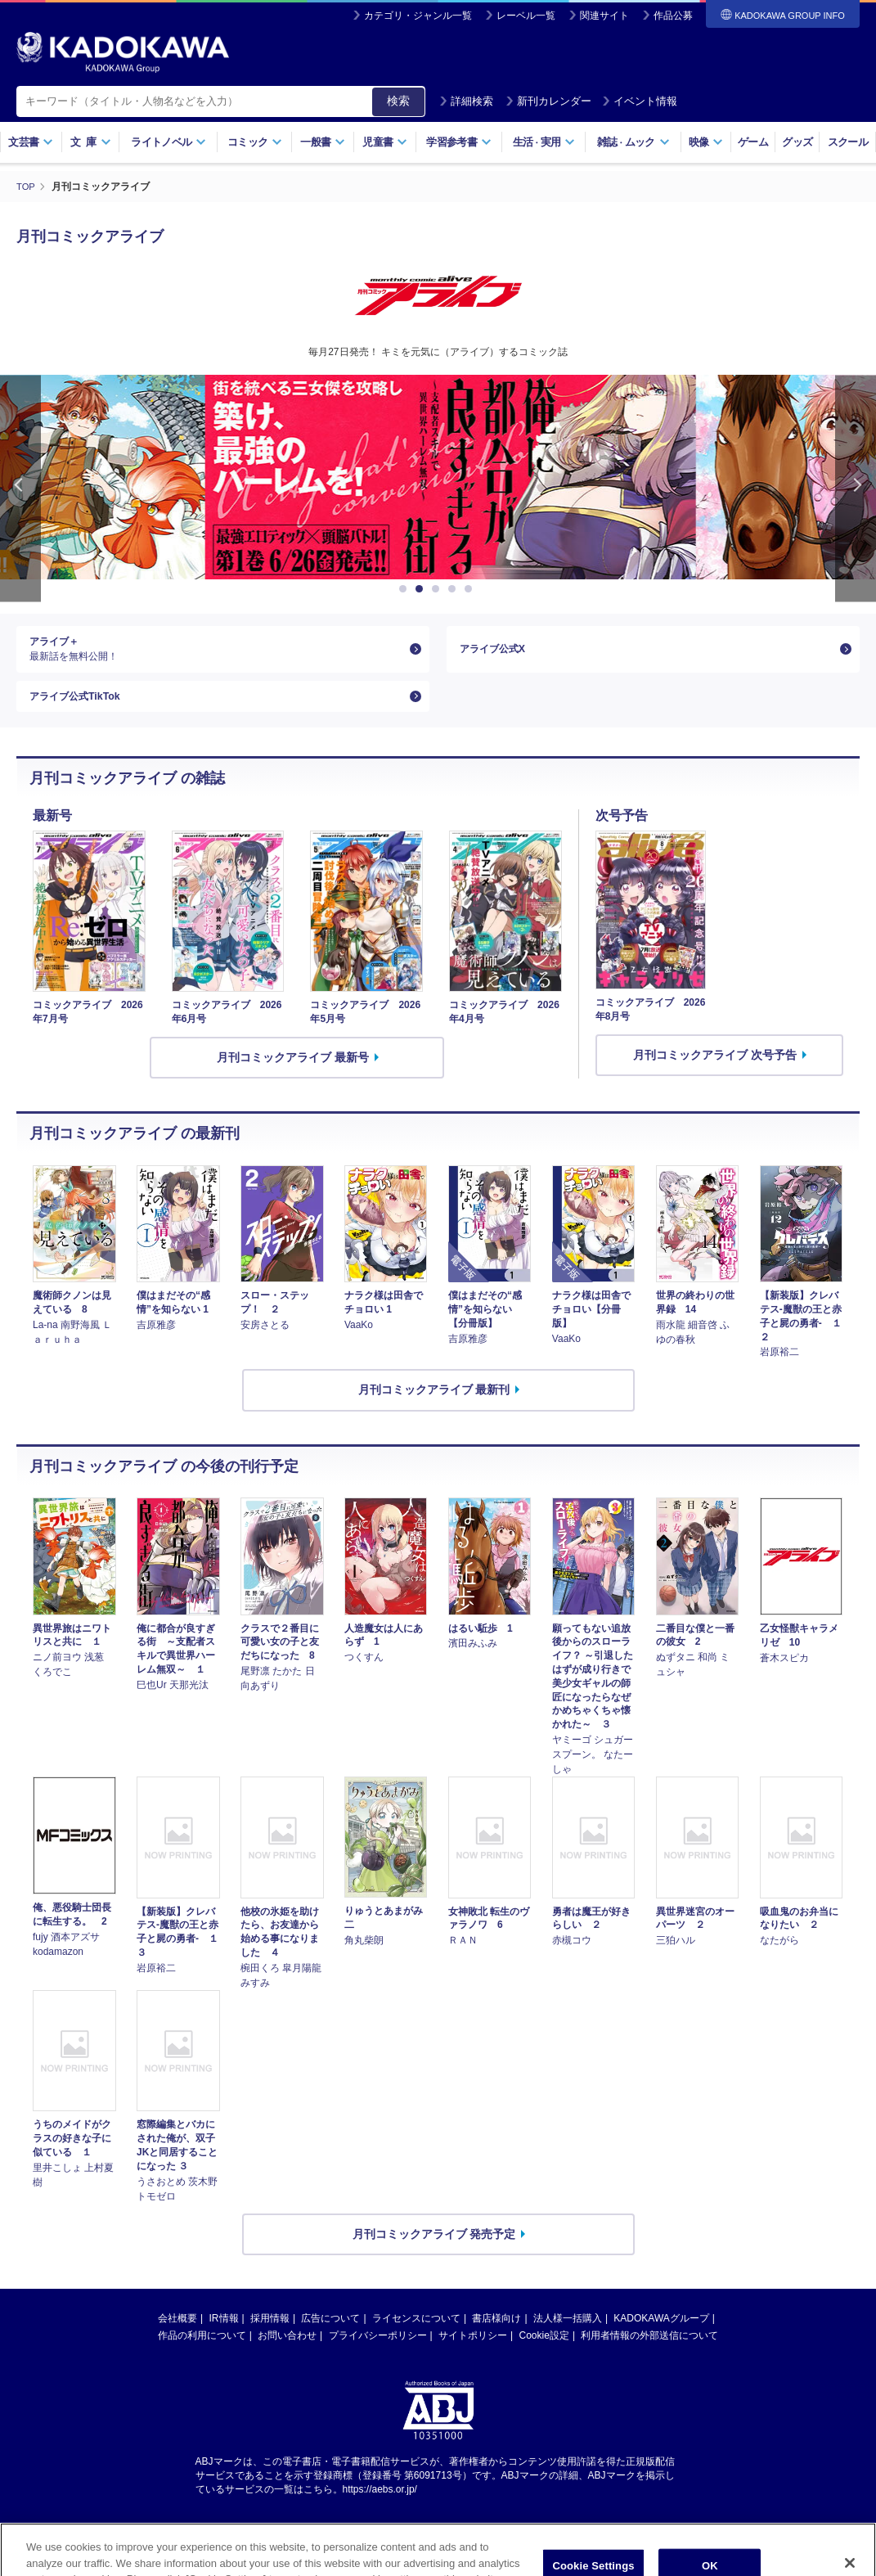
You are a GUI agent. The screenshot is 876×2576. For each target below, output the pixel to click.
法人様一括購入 (567, 2334)
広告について (330, 2334)
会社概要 (177, 2334)
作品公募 (673, 15)
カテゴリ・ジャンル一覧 (418, 15)
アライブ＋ (216, 653)
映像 (706, 142)
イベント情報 (639, 101)
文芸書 (30, 142)
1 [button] (405, 589)
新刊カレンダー (548, 101)
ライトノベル (168, 142)
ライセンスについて (416, 2334)
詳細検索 (466, 101)
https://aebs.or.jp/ (380, 2505)
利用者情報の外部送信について (649, 2351)
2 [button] (422, 589)
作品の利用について (202, 2351)
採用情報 (270, 2334)
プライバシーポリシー (378, 2351)
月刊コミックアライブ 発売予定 (434, 2249)
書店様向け (496, 2334)
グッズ (797, 142)
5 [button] (471, 589)
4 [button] (454, 589)
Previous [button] (20, 488)
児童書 (384, 142)
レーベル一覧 (525, 15)
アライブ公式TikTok (81, 707)
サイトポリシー (472, 2351)
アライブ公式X (498, 652)
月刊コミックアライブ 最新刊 (434, 1405)
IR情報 (224, 2334)
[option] (438, 477)
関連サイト (604, 15)
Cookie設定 (544, 2351)
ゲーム (753, 142)
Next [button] (855, 488)
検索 (398, 100)
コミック (254, 142)
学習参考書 (459, 142)
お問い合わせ (287, 2351)
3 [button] (438, 589)
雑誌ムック (633, 142)
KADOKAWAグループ (660, 2334)
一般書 (322, 142)
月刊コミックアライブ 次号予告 (715, 1070)
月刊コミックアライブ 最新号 (293, 1072)
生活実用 (544, 142)
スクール (848, 142)
